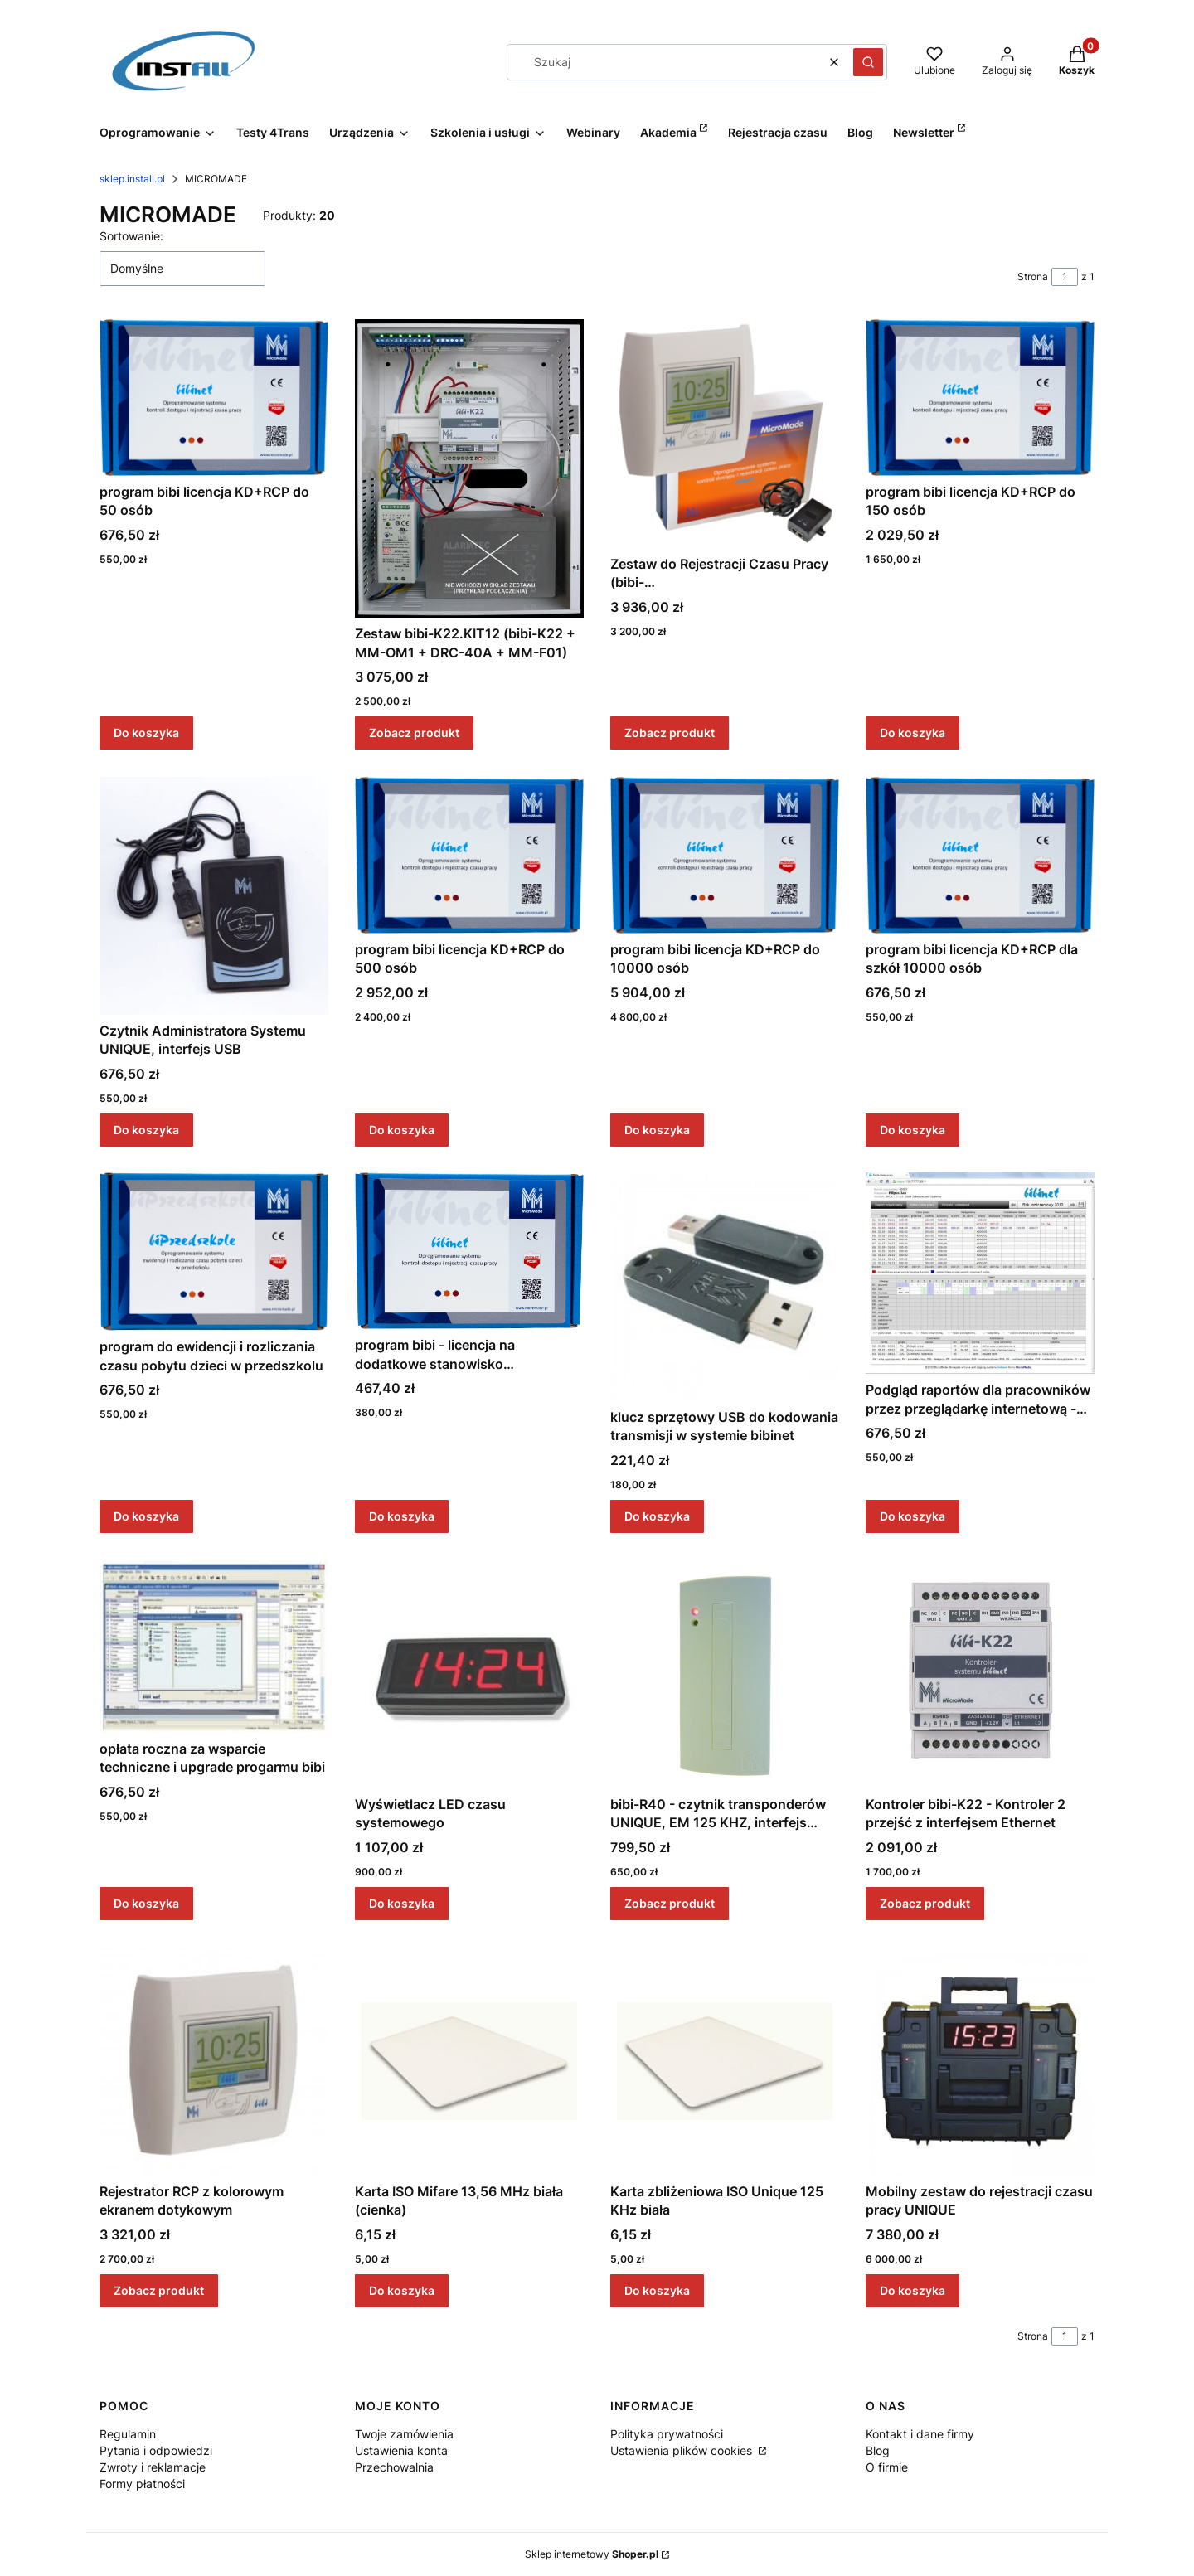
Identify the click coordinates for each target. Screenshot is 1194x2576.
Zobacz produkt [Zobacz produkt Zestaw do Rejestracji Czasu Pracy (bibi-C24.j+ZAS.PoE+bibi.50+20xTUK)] (669, 733)
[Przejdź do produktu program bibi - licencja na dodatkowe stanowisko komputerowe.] (469, 1250)
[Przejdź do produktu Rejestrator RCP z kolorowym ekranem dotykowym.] (214, 2061)
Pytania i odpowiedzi (156, 2450)
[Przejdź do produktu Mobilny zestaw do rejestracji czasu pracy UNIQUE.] (980, 2061)
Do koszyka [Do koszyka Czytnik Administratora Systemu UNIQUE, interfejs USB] (146, 1129)
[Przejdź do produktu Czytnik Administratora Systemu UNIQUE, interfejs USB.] (214, 896)
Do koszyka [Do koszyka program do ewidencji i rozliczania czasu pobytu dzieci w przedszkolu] (146, 1516)
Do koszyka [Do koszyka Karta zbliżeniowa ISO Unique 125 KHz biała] (657, 2290)
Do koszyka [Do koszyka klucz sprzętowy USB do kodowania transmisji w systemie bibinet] (657, 1516)
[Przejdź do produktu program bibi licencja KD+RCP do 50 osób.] (214, 397)
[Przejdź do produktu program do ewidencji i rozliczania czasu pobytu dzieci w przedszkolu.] (214, 1251)
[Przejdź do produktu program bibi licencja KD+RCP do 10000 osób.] (724, 855)
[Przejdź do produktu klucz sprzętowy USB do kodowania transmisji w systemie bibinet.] (724, 1286)
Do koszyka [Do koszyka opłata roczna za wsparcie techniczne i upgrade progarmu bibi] (146, 1903)
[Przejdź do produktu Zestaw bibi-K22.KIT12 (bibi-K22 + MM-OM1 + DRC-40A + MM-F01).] (469, 468)
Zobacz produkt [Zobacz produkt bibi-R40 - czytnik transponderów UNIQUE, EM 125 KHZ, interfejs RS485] (669, 1903)
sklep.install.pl (132, 178)
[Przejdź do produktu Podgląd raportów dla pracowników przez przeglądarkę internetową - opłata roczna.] (980, 1273)
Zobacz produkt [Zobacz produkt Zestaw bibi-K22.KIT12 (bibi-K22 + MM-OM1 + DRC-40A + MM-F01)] (414, 733)
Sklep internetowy (591, 2554)
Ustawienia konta (401, 2450)
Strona (1032, 276)
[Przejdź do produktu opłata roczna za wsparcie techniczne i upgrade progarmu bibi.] (214, 1646)
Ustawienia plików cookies (682, 2450)
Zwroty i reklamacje (153, 2467)
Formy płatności (142, 2484)
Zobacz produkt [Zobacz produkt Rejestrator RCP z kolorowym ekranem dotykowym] (159, 2290)
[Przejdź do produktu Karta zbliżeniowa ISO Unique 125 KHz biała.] (724, 2061)
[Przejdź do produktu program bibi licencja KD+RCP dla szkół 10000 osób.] (980, 855)
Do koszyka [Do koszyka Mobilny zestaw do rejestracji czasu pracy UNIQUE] (912, 2290)
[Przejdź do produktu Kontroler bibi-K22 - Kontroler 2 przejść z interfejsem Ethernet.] (980, 1674)
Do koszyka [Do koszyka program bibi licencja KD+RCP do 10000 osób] (657, 1129)
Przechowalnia (394, 2467)
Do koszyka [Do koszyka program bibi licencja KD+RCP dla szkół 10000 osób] (912, 1129)
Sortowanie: (131, 236)
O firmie (887, 2467)
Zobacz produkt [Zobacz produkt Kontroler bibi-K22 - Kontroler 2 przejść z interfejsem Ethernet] (925, 1903)
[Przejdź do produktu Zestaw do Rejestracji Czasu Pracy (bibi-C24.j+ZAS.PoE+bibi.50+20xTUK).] (724, 433)
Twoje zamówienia (404, 2434)
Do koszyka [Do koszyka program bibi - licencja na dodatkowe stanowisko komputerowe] (401, 1516)
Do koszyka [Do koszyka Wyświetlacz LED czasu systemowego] (401, 1903)
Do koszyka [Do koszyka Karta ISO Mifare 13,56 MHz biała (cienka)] (401, 2290)
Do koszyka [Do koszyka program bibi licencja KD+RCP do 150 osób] (912, 733)
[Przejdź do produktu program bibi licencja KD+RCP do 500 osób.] (469, 855)
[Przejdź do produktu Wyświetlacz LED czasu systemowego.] (469, 1674)
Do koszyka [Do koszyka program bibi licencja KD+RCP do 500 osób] (401, 1129)
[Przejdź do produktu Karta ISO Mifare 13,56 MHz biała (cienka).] (469, 2061)
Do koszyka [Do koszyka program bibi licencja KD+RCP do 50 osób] (146, 733)
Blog (878, 2450)
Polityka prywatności (666, 2434)
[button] (868, 62)
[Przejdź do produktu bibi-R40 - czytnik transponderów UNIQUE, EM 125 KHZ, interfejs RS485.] (724, 1674)
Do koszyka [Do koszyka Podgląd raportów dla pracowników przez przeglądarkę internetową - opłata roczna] (912, 1516)
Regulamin (128, 2434)
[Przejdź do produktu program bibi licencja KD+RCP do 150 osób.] (980, 397)
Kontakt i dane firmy (920, 2434)
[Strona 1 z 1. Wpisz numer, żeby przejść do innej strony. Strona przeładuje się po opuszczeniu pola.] (1064, 277)
